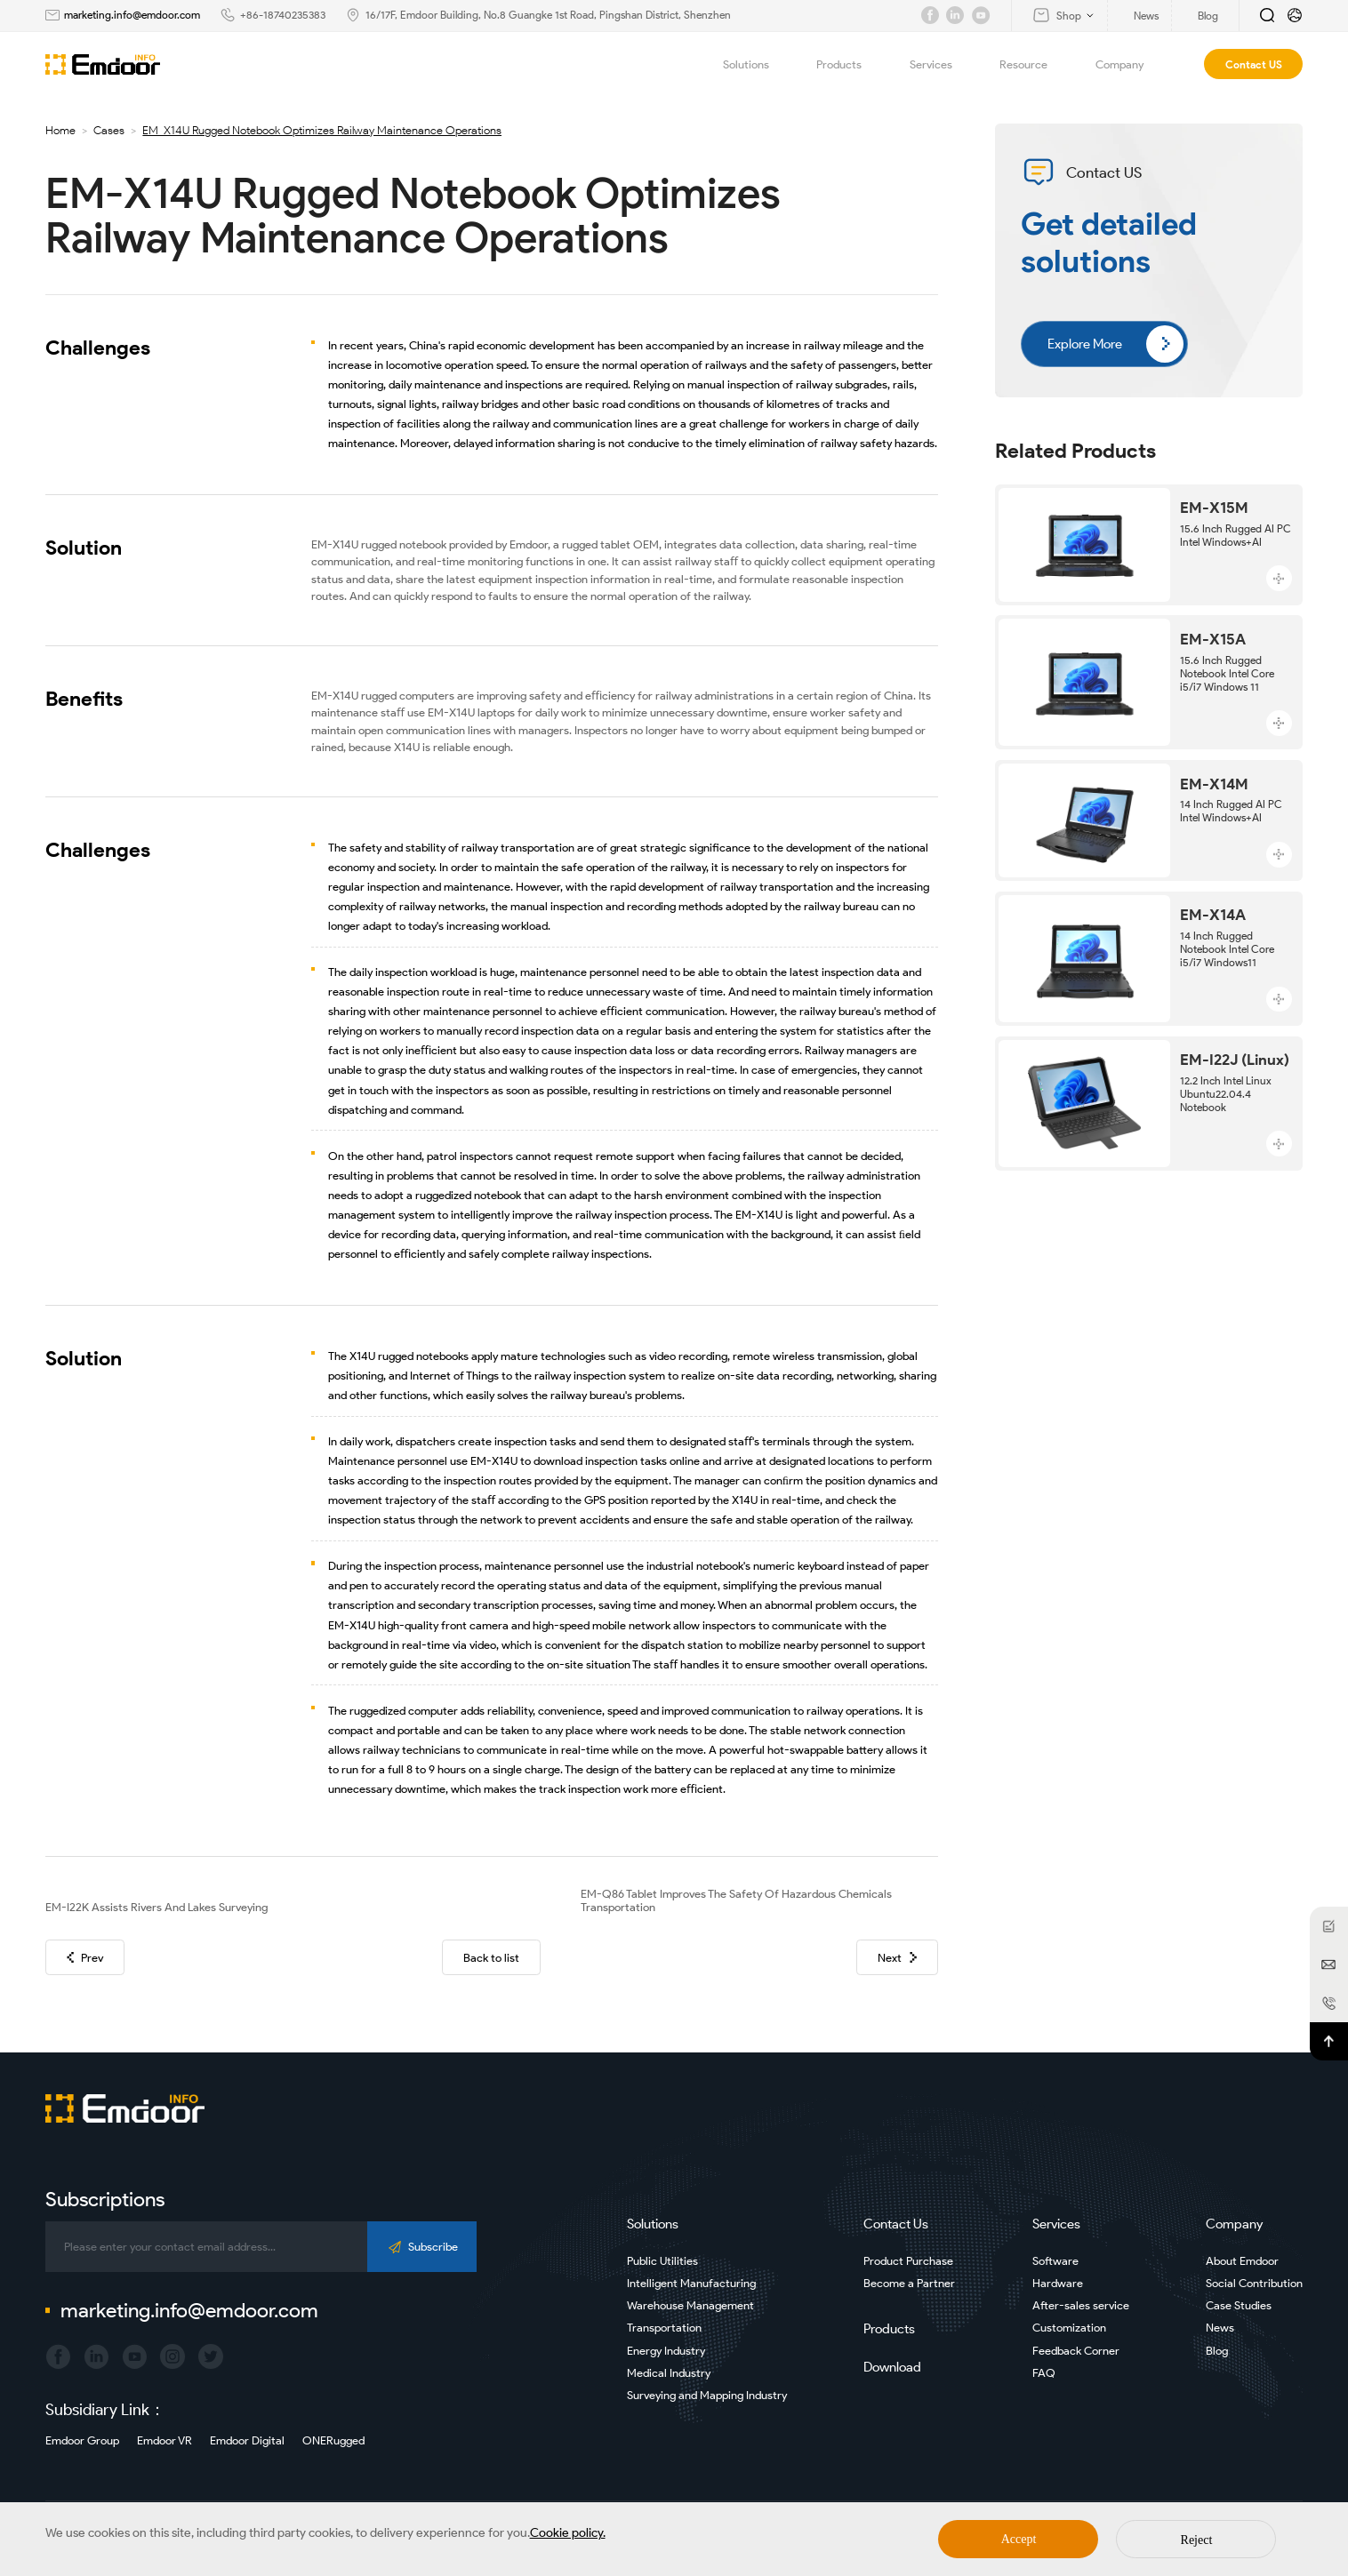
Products (849, 64)
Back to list (491, 1957)
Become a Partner (909, 2283)
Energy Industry (666, 2350)
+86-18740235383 (282, 14)
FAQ (1043, 2373)
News (1220, 2327)
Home (60, 130)
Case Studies (1239, 2305)
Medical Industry (668, 2373)
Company (1129, 64)
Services (941, 64)
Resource (1033, 64)
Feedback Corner (1075, 2350)
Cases (108, 130)
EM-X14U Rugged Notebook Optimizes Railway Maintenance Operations (321, 130)
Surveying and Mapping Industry (707, 2395)
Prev (85, 1957)
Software (1055, 2261)
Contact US (1253, 64)
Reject (1197, 2540)
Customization (1069, 2327)
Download (892, 2367)
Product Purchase (908, 2261)
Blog (1217, 2350)
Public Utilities (662, 2261)
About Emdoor (1242, 2261)
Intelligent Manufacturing (691, 2283)
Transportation (664, 2327)
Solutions (756, 64)
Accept (1019, 2539)
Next (897, 1957)
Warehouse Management (690, 2305)
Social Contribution (1254, 2283)
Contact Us (895, 2224)
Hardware (1057, 2283)
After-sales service (1080, 2305)
